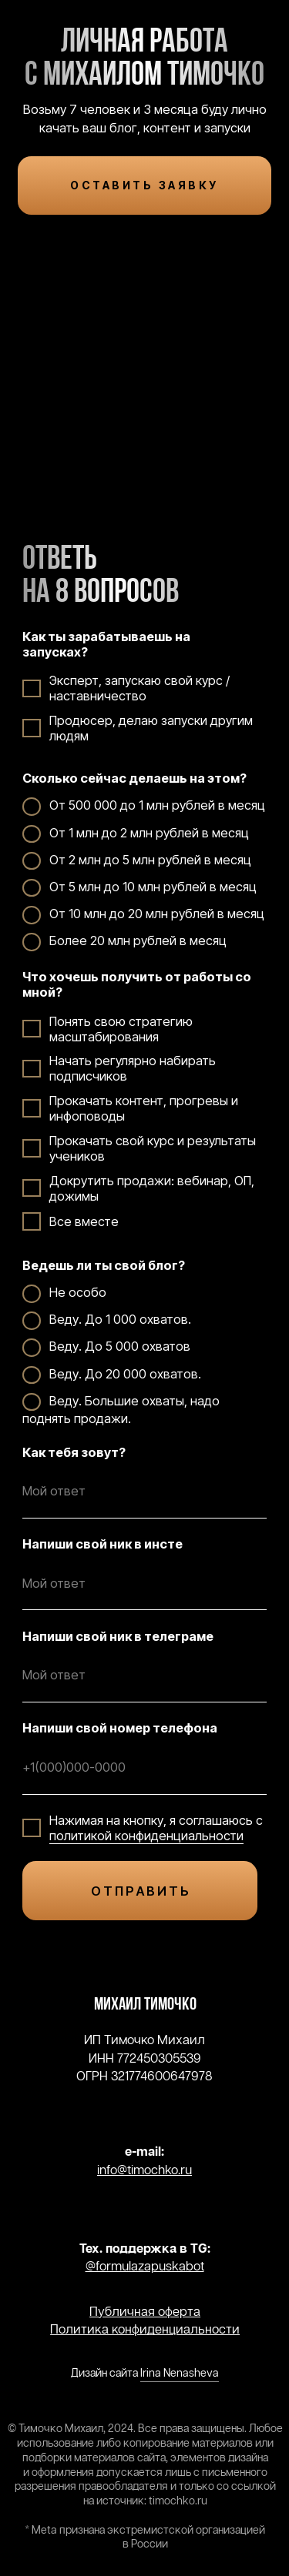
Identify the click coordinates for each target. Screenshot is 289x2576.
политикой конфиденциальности (146, 1835)
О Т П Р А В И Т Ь (140, 1891)
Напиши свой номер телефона (119, 1728)
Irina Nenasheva (179, 2374)
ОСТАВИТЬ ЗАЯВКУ (144, 185)
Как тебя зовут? (74, 1452)
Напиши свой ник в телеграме (117, 1636)
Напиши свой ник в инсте (102, 1544)
